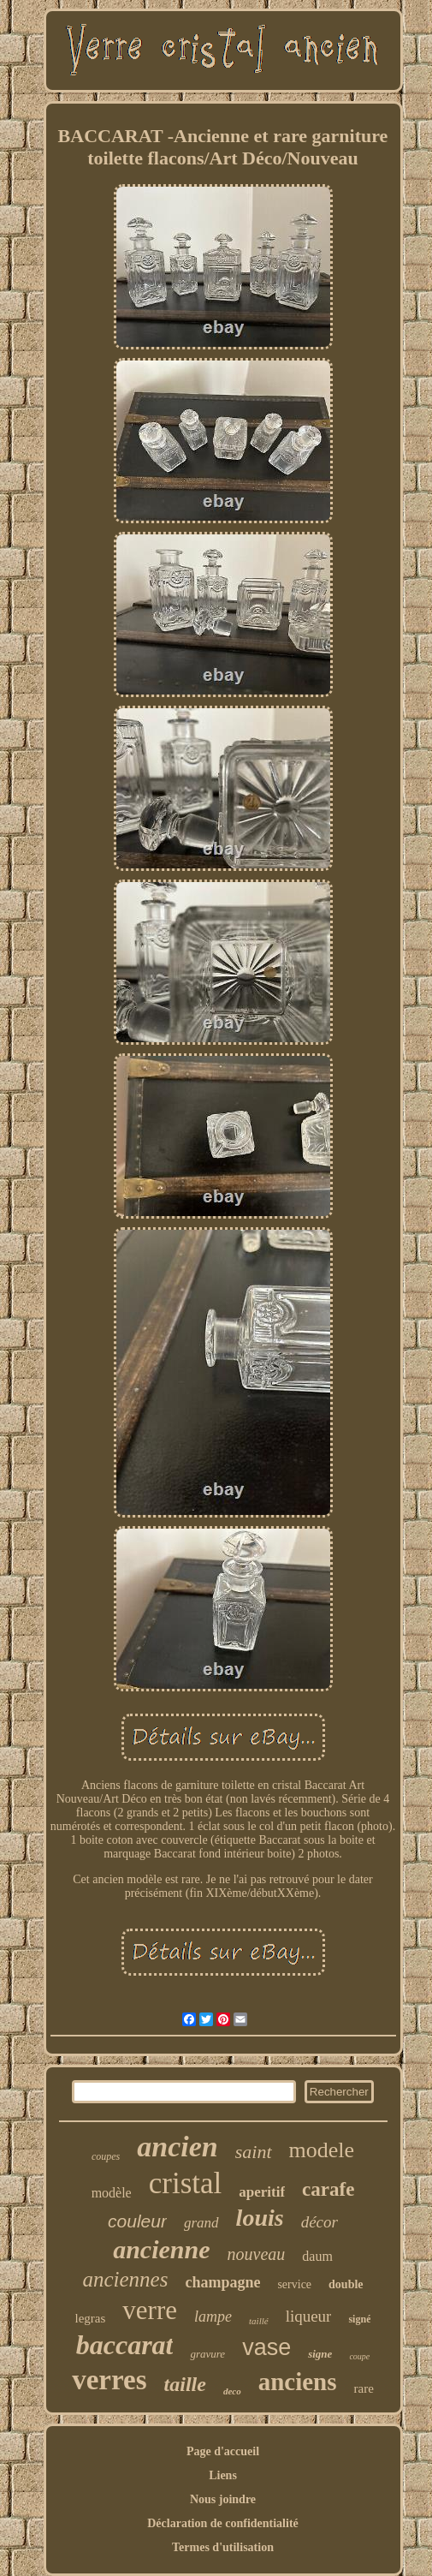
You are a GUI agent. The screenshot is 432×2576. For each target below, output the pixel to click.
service (294, 2284)
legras (90, 2318)
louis (260, 2217)
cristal (185, 2183)
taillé (259, 2321)
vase (266, 2347)
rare (363, 2388)
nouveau (257, 2254)
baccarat (125, 2344)
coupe (359, 2356)
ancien (177, 2146)
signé (359, 2319)
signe (320, 2353)
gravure (207, 2353)
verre (149, 2310)
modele (322, 2150)
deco (232, 2391)
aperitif (262, 2192)
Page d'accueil (222, 2451)
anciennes (125, 2279)
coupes (106, 2156)
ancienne (161, 2249)
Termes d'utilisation (223, 2547)
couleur (137, 2221)
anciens (297, 2381)
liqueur (309, 2316)
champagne (222, 2282)
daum (317, 2256)
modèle (112, 2192)
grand (201, 2223)
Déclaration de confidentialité (223, 2523)
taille (185, 2384)
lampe (213, 2316)
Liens (223, 2475)
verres (109, 2379)
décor (319, 2222)
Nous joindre (223, 2499)
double (345, 2284)
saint (253, 2151)
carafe (328, 2189)
